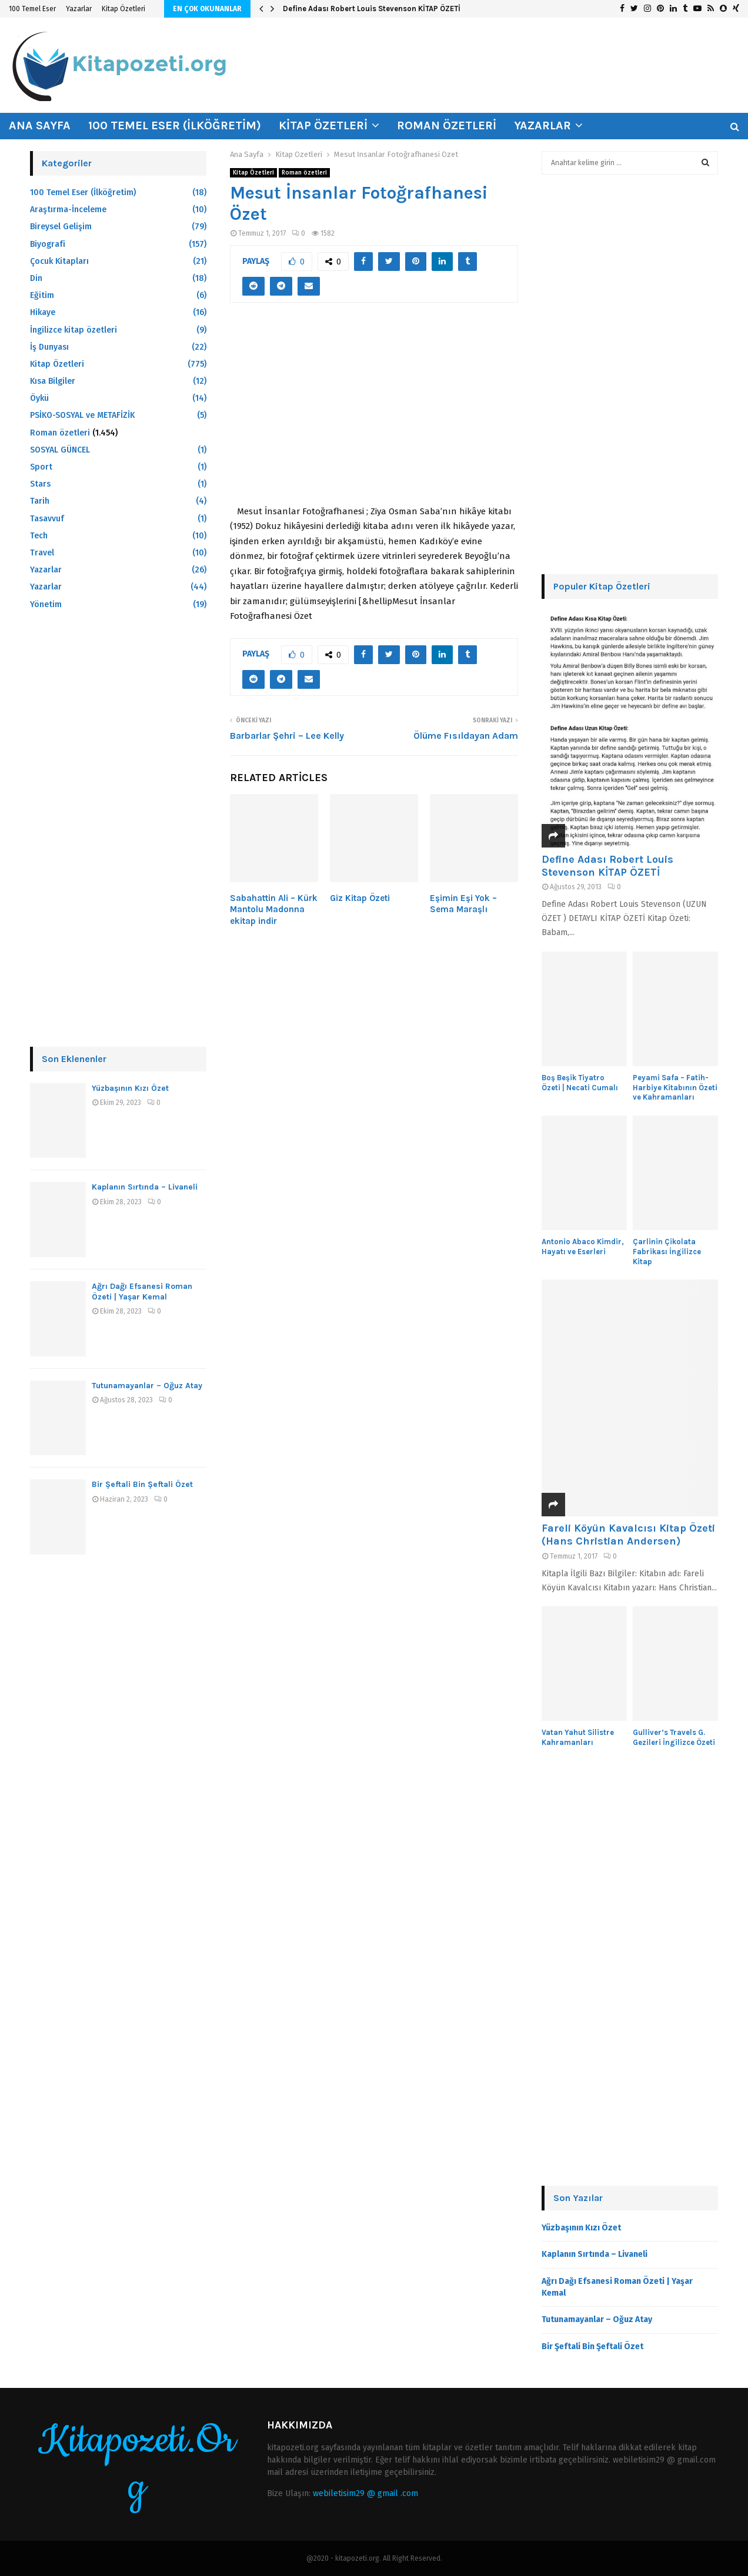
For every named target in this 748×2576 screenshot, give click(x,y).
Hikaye (42, 312)
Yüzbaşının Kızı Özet (130, 1088)
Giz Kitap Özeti (360, 898)
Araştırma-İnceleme (68, 210)
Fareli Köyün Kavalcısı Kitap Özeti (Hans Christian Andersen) (628, 1534)
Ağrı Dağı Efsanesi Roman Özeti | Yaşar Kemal (142, 1291)
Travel (42, 553)
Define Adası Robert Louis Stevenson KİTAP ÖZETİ (371, 8)
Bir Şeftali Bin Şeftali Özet (142, 1484)
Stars (40, 484)
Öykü (39, 398)
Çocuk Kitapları (59, 261)
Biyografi (47, 244)
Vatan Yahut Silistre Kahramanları (578, 1737)
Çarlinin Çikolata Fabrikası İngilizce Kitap (667, 1251)
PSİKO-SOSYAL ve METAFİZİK (82, 415)
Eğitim (42, 295)
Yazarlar (79, 9)
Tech (39, 536)
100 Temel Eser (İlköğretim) (174, 125)
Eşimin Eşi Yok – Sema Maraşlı (463, 904)
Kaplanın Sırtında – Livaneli (145, 1187)
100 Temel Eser (32, 9)
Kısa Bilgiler (52, 381)
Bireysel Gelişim (61, 227)
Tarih (39, 501)
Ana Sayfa (40, 125)
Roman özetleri (446, 125)
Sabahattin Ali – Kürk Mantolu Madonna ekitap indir (274, 909)
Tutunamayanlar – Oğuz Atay (147, 1386)
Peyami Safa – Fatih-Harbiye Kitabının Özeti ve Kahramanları (675, 1087)
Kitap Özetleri (123, 9)
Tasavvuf (47, 519)
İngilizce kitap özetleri (73, 330)
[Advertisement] (374, 410)
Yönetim (46, 604)
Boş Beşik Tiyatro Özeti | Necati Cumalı (580, 1082)
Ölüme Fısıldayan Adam (465, 735)
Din (36, 278)
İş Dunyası (49, 347)
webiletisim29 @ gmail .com (365, 2493)
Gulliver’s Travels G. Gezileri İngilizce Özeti (674, 1737)
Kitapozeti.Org (137, 2464)
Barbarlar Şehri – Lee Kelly (287, 735)
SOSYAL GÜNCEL (60, 450)
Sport (41, 467)
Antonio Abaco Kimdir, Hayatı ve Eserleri (583, 1246)
